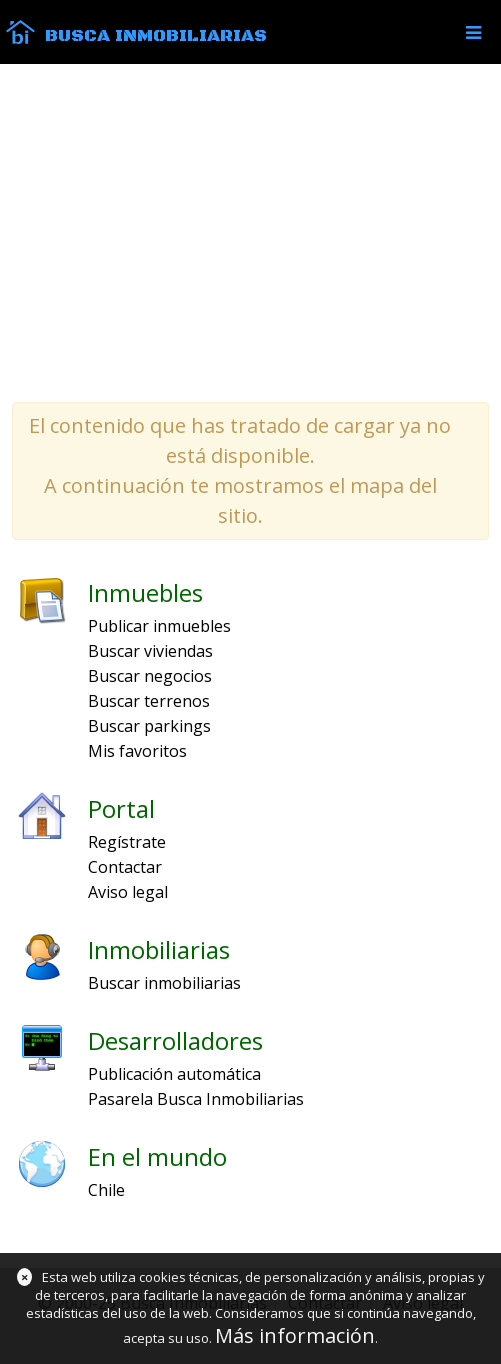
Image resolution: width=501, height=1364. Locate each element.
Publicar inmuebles (159, 626)
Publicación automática (174, 1074)
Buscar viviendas (150, 651)
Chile (106, 1190)
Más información (295, 1335)
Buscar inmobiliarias (164, 983)
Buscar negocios (150, 676)
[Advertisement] (250, 232)
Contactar (125, 867)
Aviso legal (128, 892)
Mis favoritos (137, 751)
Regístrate (127, 842)
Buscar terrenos (149, 701)
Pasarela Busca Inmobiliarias (196, 1099)
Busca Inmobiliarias (156, 36)
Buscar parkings (149, 726)
